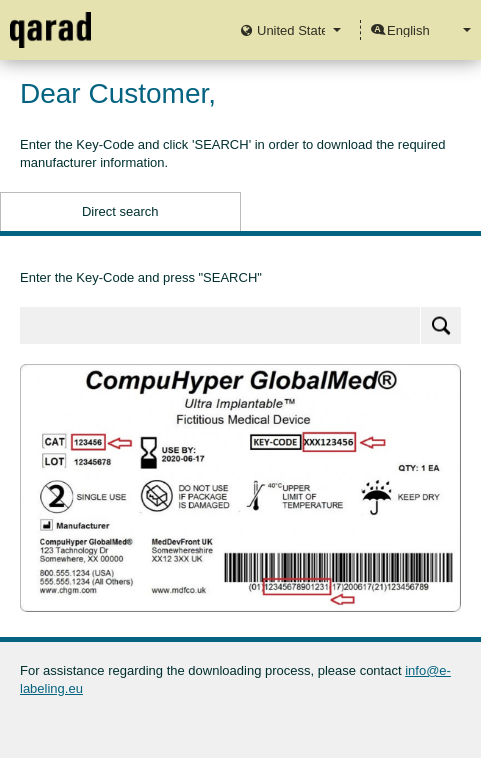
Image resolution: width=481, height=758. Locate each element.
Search (441, 325)
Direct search (120, 211)
